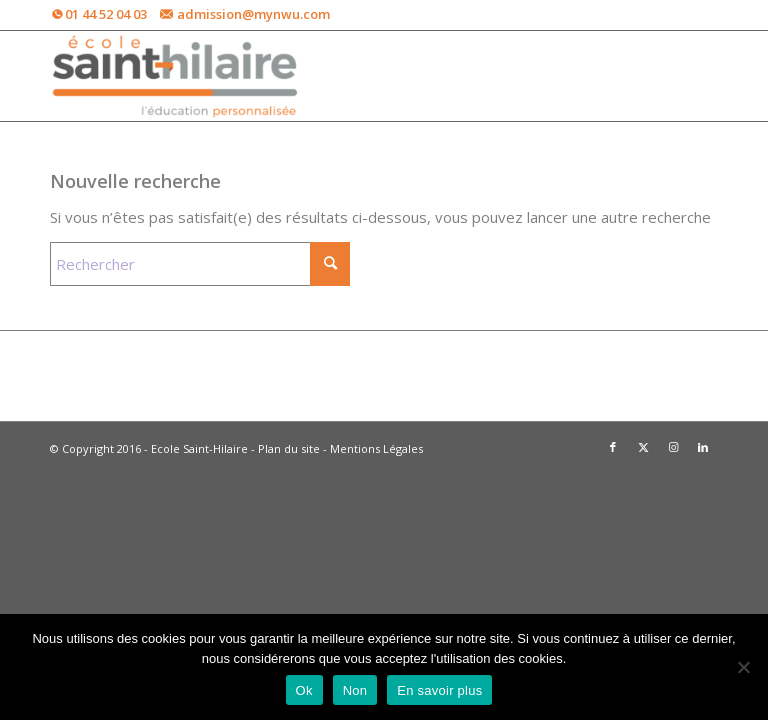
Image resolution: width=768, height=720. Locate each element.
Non (355, 690)
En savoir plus (439, 690)
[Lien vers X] (643, 447)
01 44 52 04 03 (106, 14)
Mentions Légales (376, 448)
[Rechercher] (200, 264)
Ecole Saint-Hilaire (199, 448)
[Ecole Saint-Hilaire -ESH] (176, 76)
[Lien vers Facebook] (613, 447)
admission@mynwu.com (253, 14)
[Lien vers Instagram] (673, 447)
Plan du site (289, 448)
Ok (304, 690)
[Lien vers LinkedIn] (703, 447)
